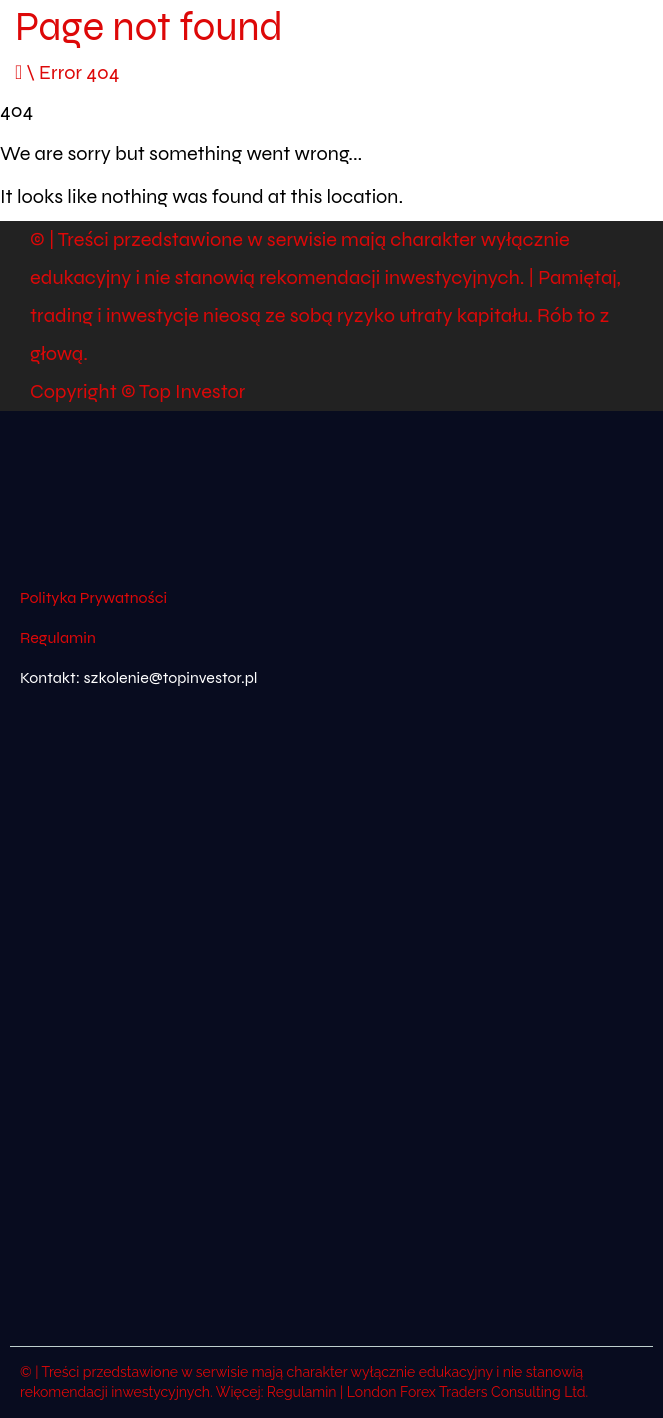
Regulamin (58, 637)
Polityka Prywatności (93, 597)
